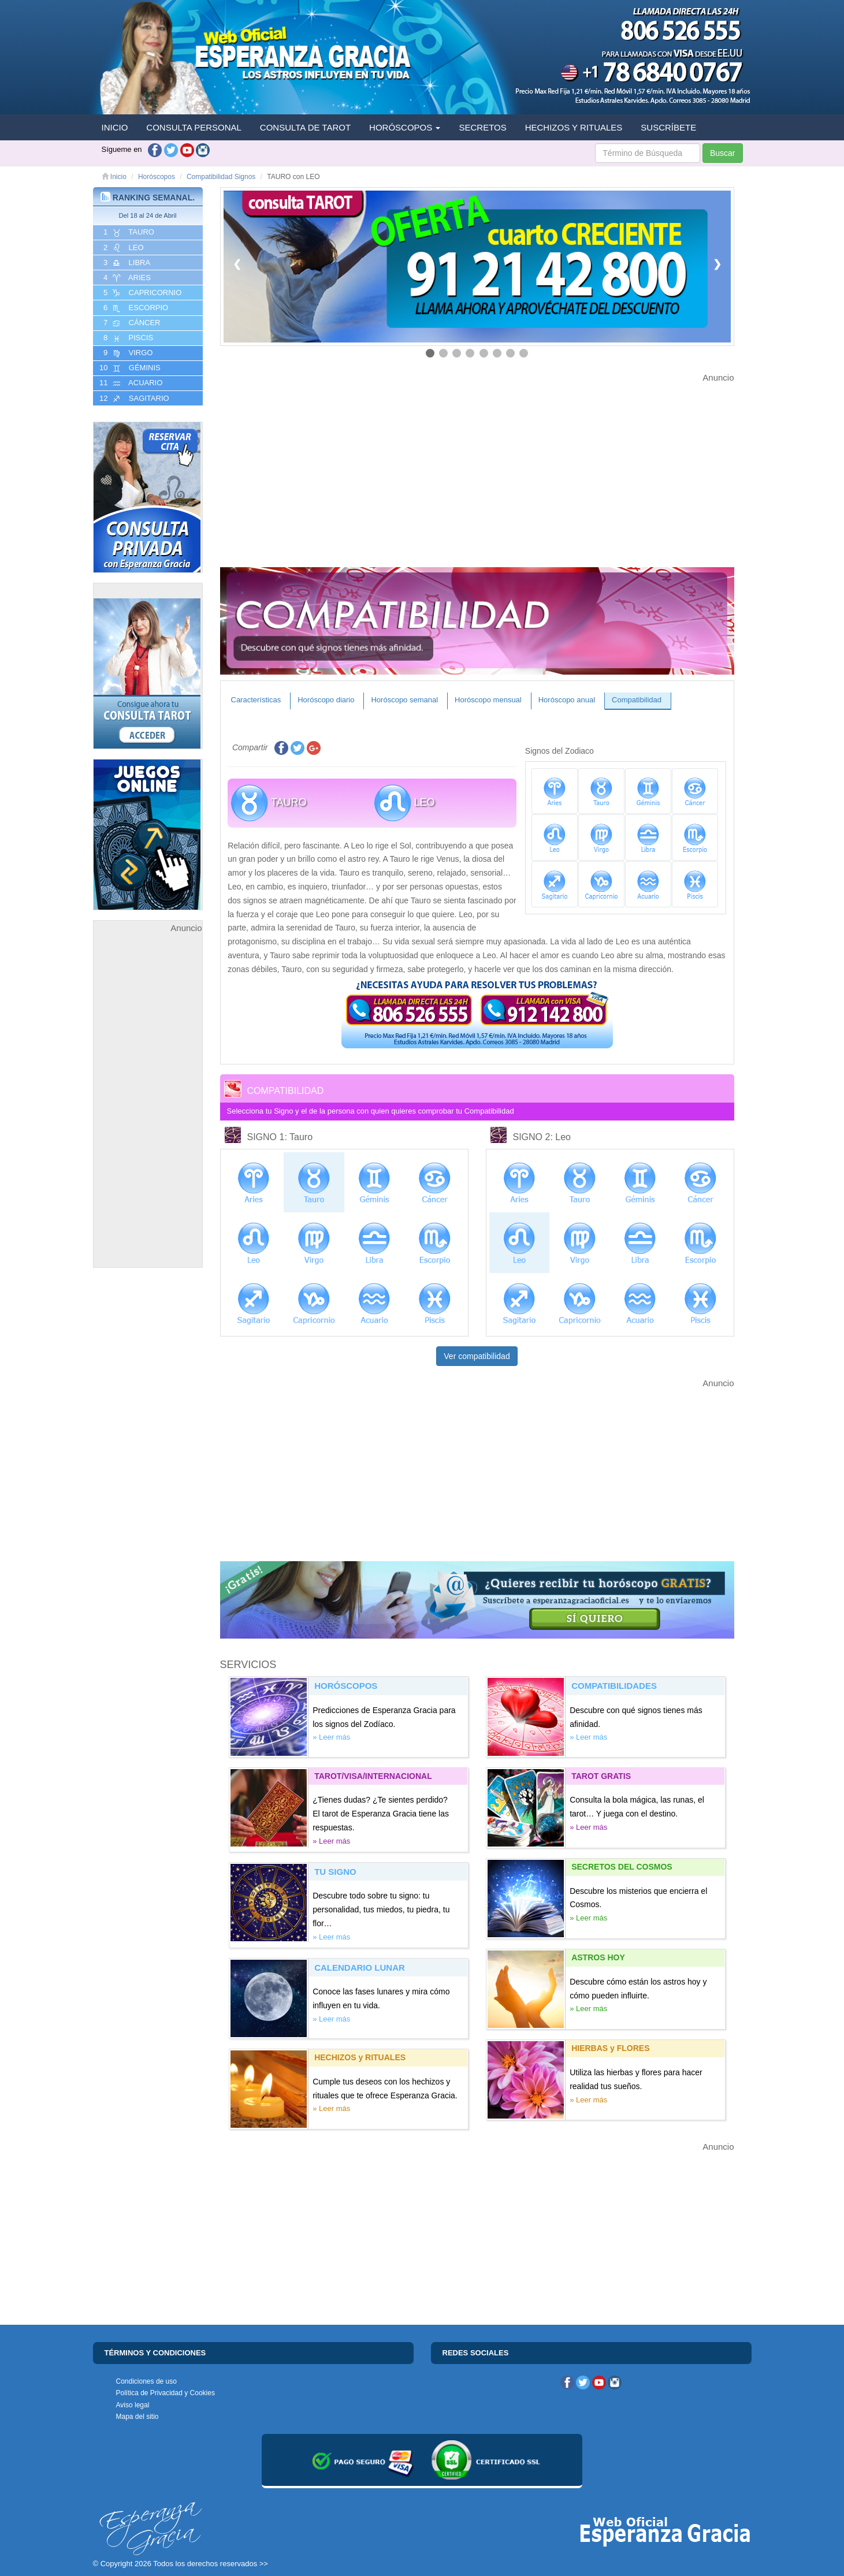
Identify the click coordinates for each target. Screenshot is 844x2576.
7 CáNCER (131, 322)
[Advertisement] (148, 1108)
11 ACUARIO (130, 383)
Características (256, 699)
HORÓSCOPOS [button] (404, 127)
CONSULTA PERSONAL (193, 127)
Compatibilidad (636, 699)
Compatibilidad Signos (221, 177)
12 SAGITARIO (133, 398)
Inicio (114, 177)
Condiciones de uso (146, 2381)
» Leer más (331, 1737)
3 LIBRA (126, 262)
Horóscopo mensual (488, 699)
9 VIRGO (127, 353)
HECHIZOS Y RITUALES (574, 127)
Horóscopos (156, 177)
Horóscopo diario (326, 699)
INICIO (115, 127)
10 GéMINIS (129, 368)
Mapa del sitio (137, 2417)
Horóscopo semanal (404, 699)
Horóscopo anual (566, 699)
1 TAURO (128, 232)
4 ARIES (126, 277)
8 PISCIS (128, 338)
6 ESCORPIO (135, 307)
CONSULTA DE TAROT (305, 127)
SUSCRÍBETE (668, 127)
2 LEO (123, 247)
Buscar (722, 153)
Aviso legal (133, 2405)
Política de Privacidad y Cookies (165, 2393)
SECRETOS (482, 127)
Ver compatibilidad (477, 1356)
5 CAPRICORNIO (142, 292)
